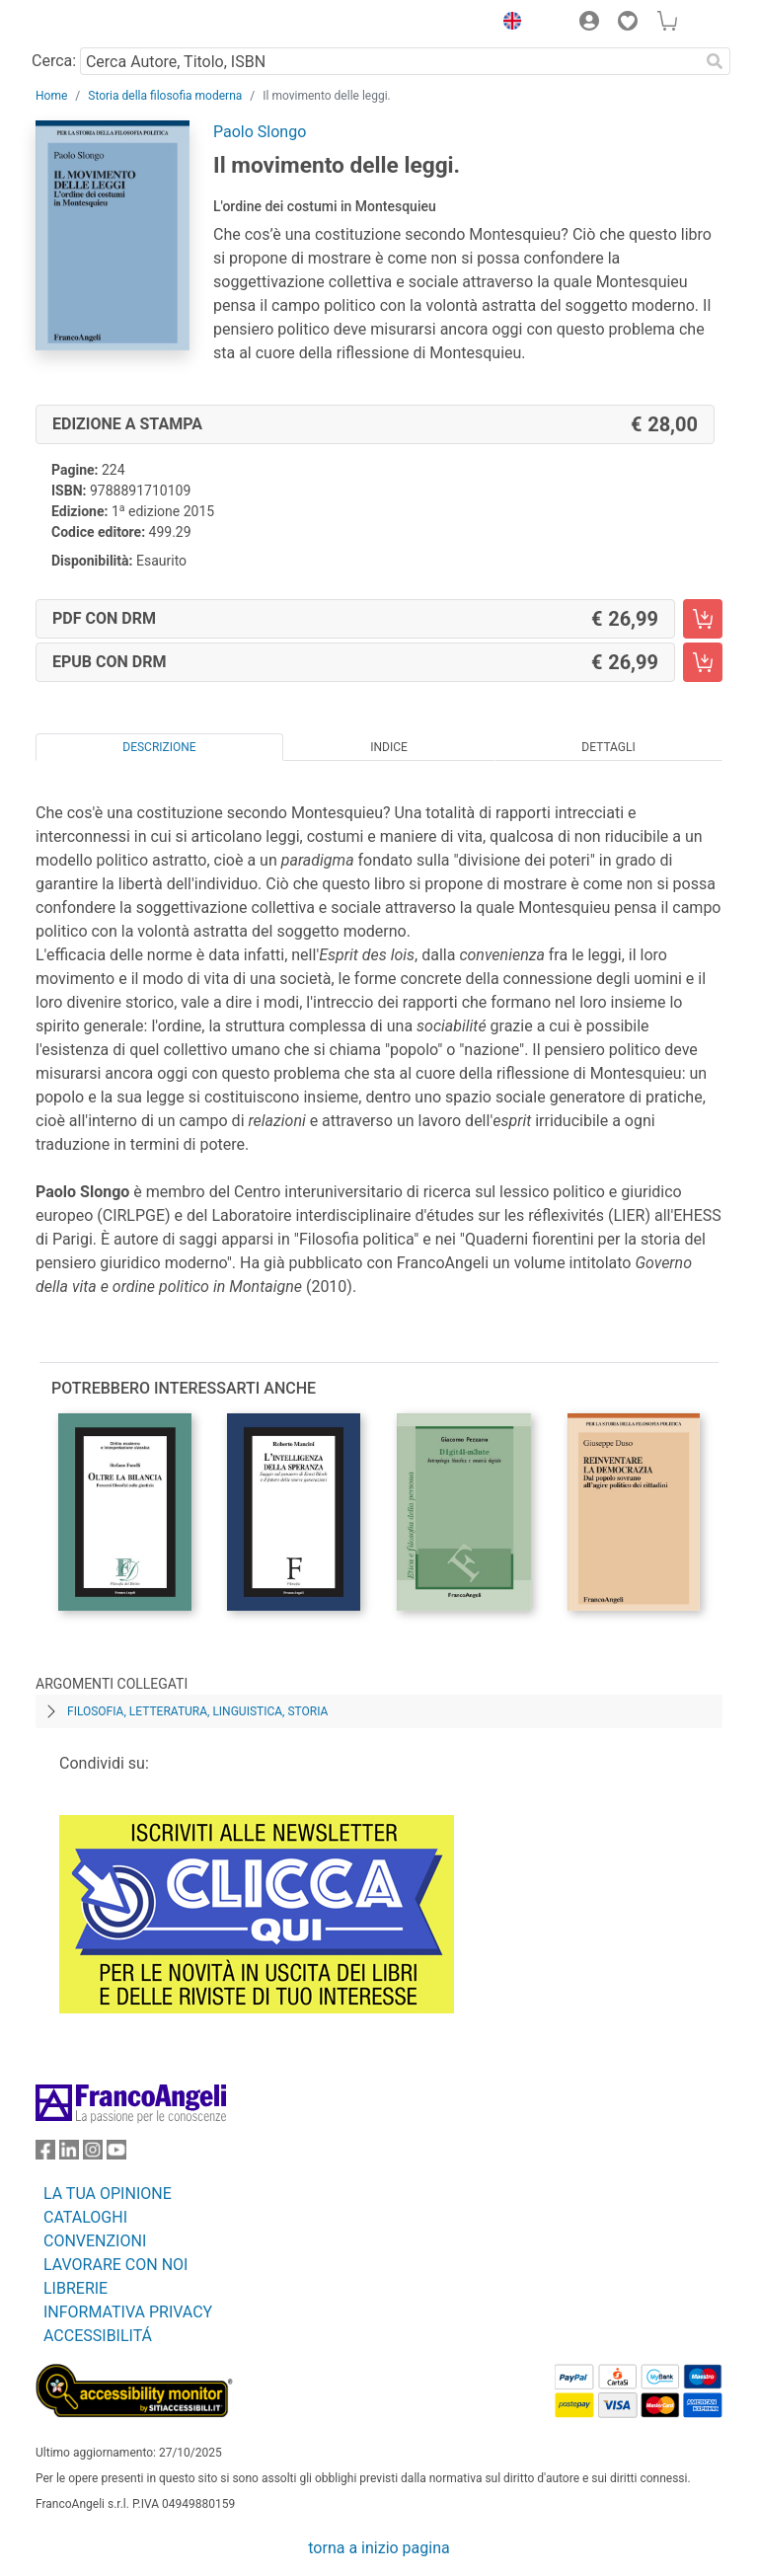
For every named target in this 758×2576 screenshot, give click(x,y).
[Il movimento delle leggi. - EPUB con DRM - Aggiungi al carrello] (702, 662)
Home (51, 96)
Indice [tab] (389, 747)
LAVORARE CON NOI (115, 2264)
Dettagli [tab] (608, 747)
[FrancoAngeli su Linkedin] (69, 2154)
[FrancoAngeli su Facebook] (45, 2154)
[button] (507, 23)
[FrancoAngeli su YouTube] (116, 2154)
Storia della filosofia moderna (165, 96)
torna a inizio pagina (378, 2547)
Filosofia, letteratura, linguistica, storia (197, 1711)
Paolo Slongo (259, 131)
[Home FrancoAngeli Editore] (103, 23)
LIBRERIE (75, 2288)
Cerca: (54, 60)
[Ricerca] (714, 61)
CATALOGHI (85, 2217)
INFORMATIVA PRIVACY (127, 2312)
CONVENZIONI (94, 2241)
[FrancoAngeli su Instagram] (93, 2154)
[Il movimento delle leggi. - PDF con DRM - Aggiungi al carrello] (702, 619)
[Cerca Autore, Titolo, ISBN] (389, 61)
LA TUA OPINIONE (107, 2193)
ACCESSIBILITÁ (97, 2335)
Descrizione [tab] (158, 747)
